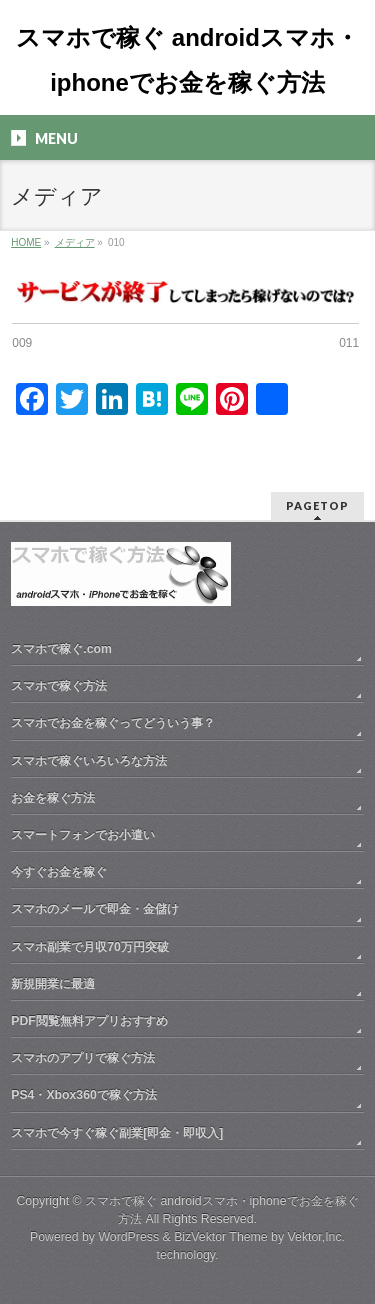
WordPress (128, 1236)
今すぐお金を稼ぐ (59, 871)
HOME (26, 242)
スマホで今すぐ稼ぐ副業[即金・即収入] (117, 1132)
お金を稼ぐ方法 (53, 797)
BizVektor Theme (221, 1236)
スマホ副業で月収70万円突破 (90, 946)
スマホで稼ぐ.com (61, 648)
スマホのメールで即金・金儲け (95, 908)
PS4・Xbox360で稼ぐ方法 (84, 1094)
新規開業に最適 (53, 983)
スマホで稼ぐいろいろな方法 (89, 760)
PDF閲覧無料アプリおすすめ (89, 1020)
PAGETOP (317, 504)
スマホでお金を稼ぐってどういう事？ (113, 722)
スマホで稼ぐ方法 (59, 685)
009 (22, 343)
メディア (75, 242)
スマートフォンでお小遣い (83, 834)
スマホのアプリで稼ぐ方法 (83, 1057)
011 (349, 343)
